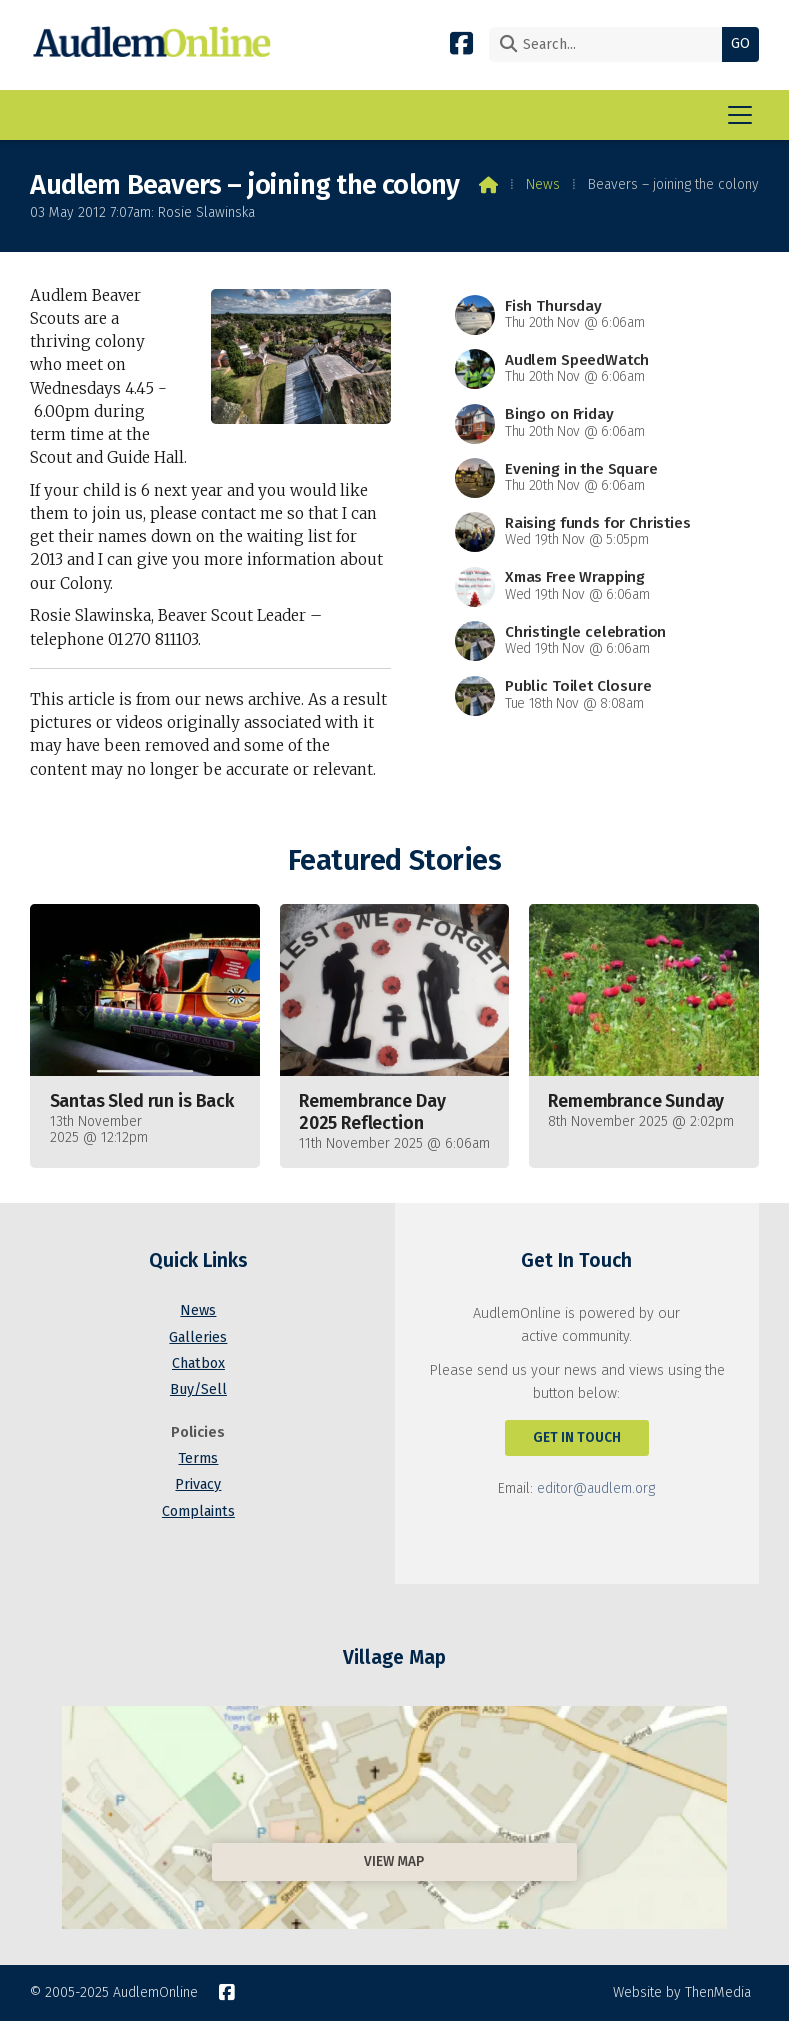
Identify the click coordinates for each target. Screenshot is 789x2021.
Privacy (198, 1484)
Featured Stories (394, 860)
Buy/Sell (198, 1389)
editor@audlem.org (596, 1488)
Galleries (198, 1337)
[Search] (610, 44)
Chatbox (198, 1363)
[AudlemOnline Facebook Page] (461, 42)
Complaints (198, 1511)
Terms (198, 1458)
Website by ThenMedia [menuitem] (682, 1992)
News (543, 184)
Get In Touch (577, 1437)
